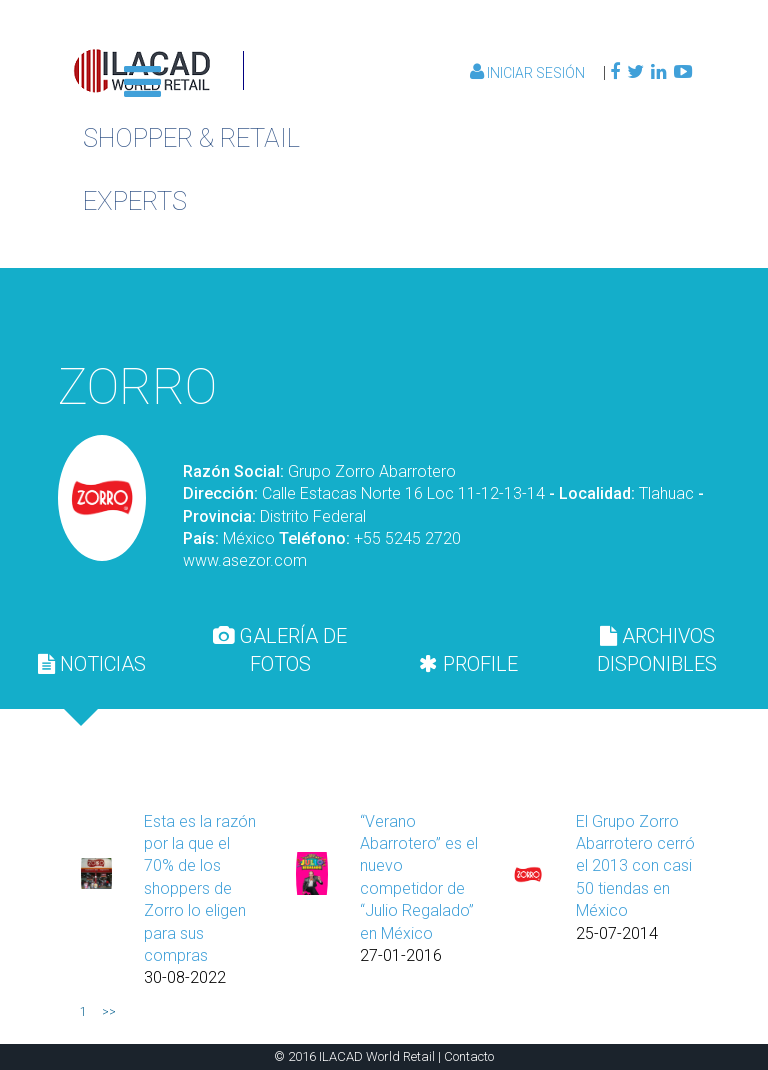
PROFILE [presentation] (468, 664)
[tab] (92, 664)
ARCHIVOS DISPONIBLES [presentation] (657, 650)
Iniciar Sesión (529, 73)
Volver (596, 312)
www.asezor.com (245, 560)
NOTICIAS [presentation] (92, 664)
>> (109, 1012)
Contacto (469, 1056)
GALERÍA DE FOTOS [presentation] (280, 650)
